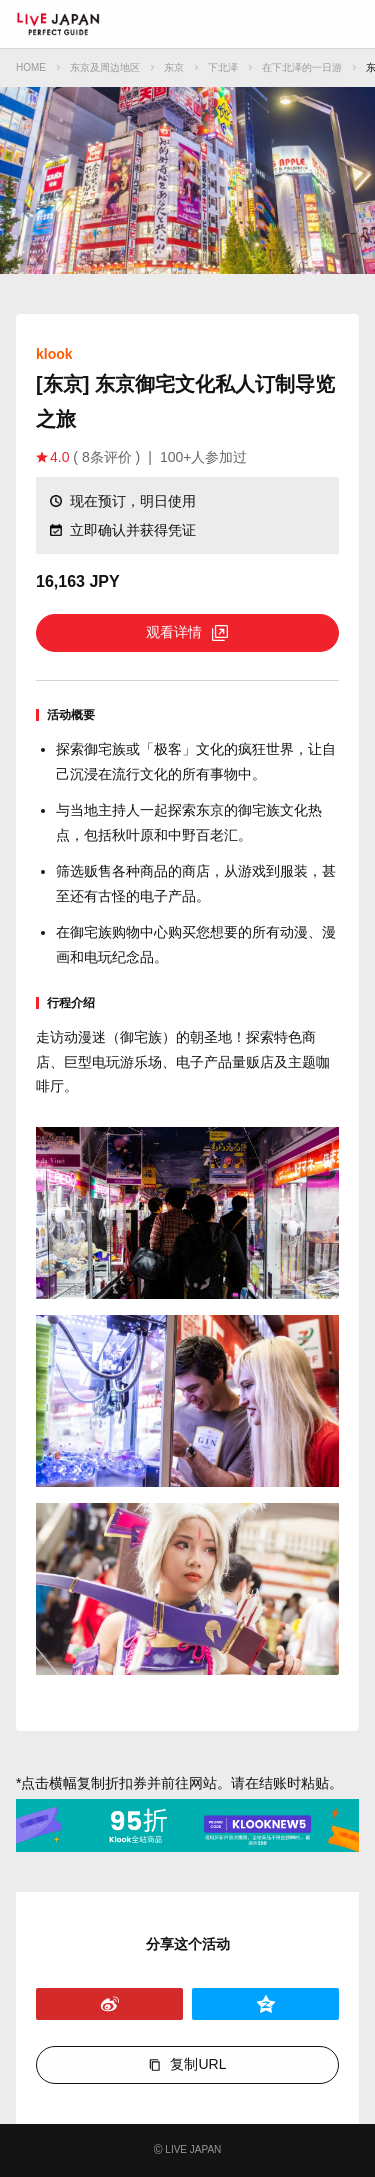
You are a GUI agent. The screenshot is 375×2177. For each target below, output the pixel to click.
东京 (174, 67)
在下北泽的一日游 (302, 67)
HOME (31, 67)
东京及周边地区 (105, 67)
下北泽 (223, 67)
